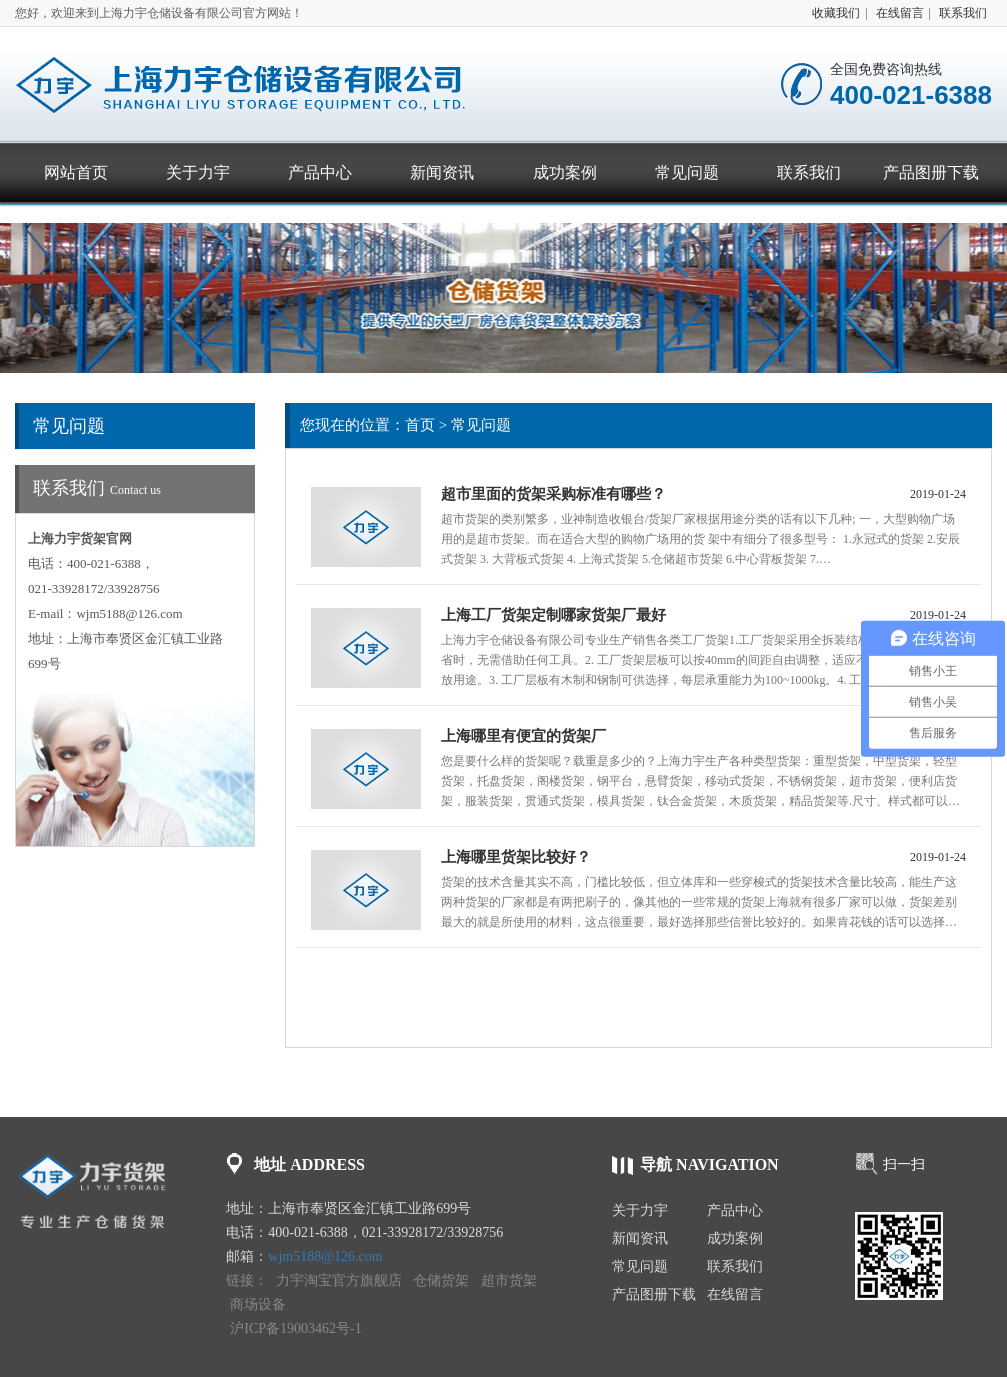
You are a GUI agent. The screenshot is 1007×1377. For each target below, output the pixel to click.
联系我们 (963, 13)
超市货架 (509, 1280)
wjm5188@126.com (325, 1256)
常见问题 (687, 172)
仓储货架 (441, 1280)
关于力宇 (198, 172)
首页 (420, 425)
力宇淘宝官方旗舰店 (339, 1280)
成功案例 (565, 172)
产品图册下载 (931, 172)
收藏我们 (836, 13)
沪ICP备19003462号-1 (295, 1328)
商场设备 (258, 1304)
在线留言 (900, 13)
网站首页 (76, 172)
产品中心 (320, 172)
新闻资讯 (442, 172)
